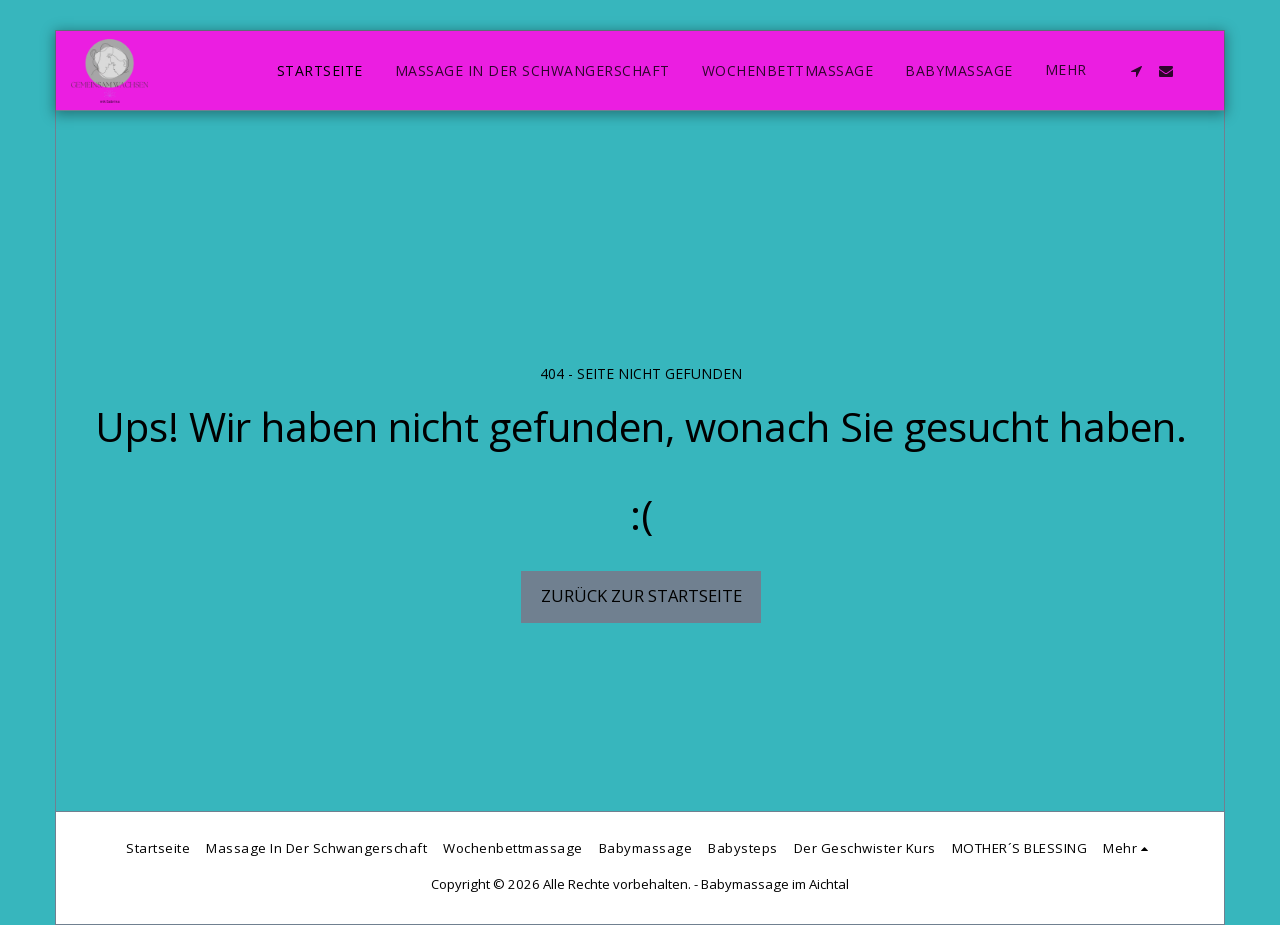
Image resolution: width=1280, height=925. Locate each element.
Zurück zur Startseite (641, 595)
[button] (1136, 71)
